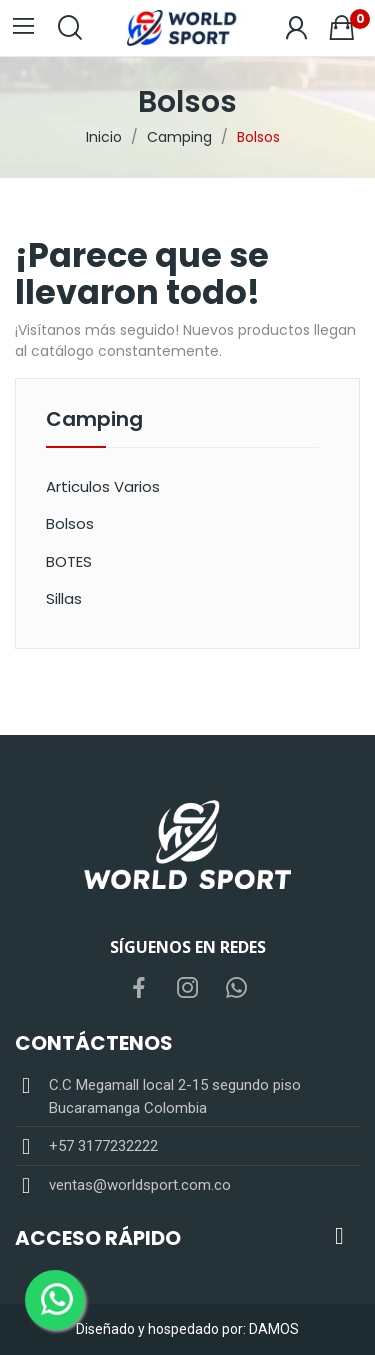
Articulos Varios (103, 486)
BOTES (69, 561)
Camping (94, 421)
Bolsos (70, 523)
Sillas (64, 598)
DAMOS (274, 1329)
